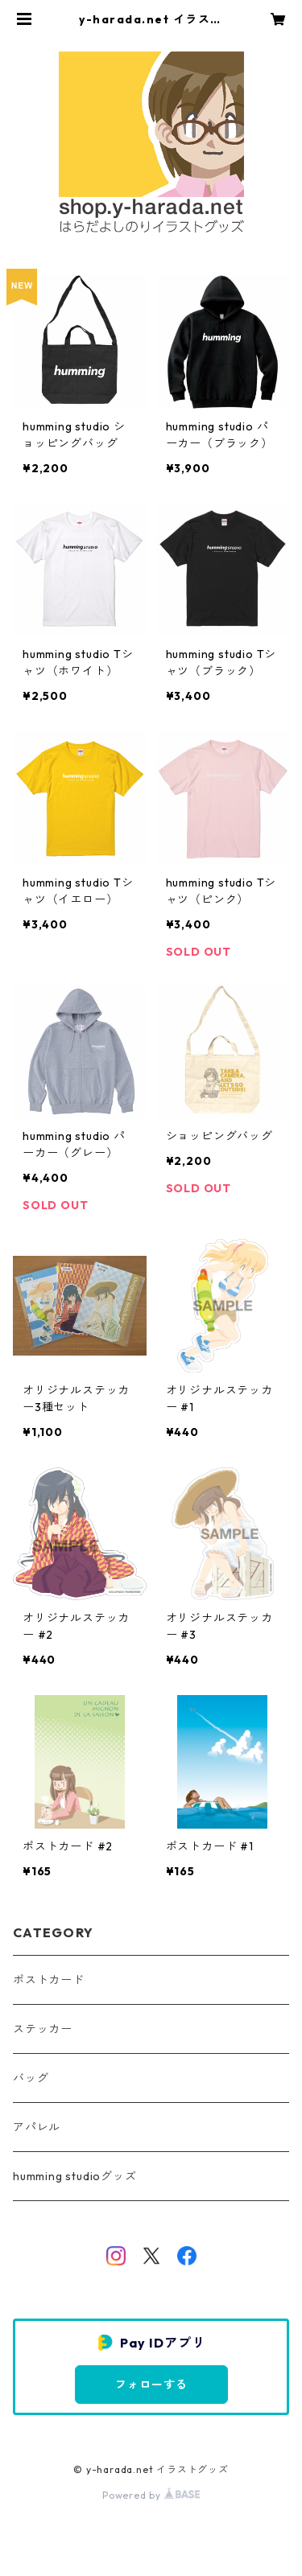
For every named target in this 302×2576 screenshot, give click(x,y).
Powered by (151, 2495)
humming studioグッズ (75, 2176)
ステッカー (42, 2029)
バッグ (30, 2078)
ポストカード (49, 1980)
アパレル (36, 2127)
